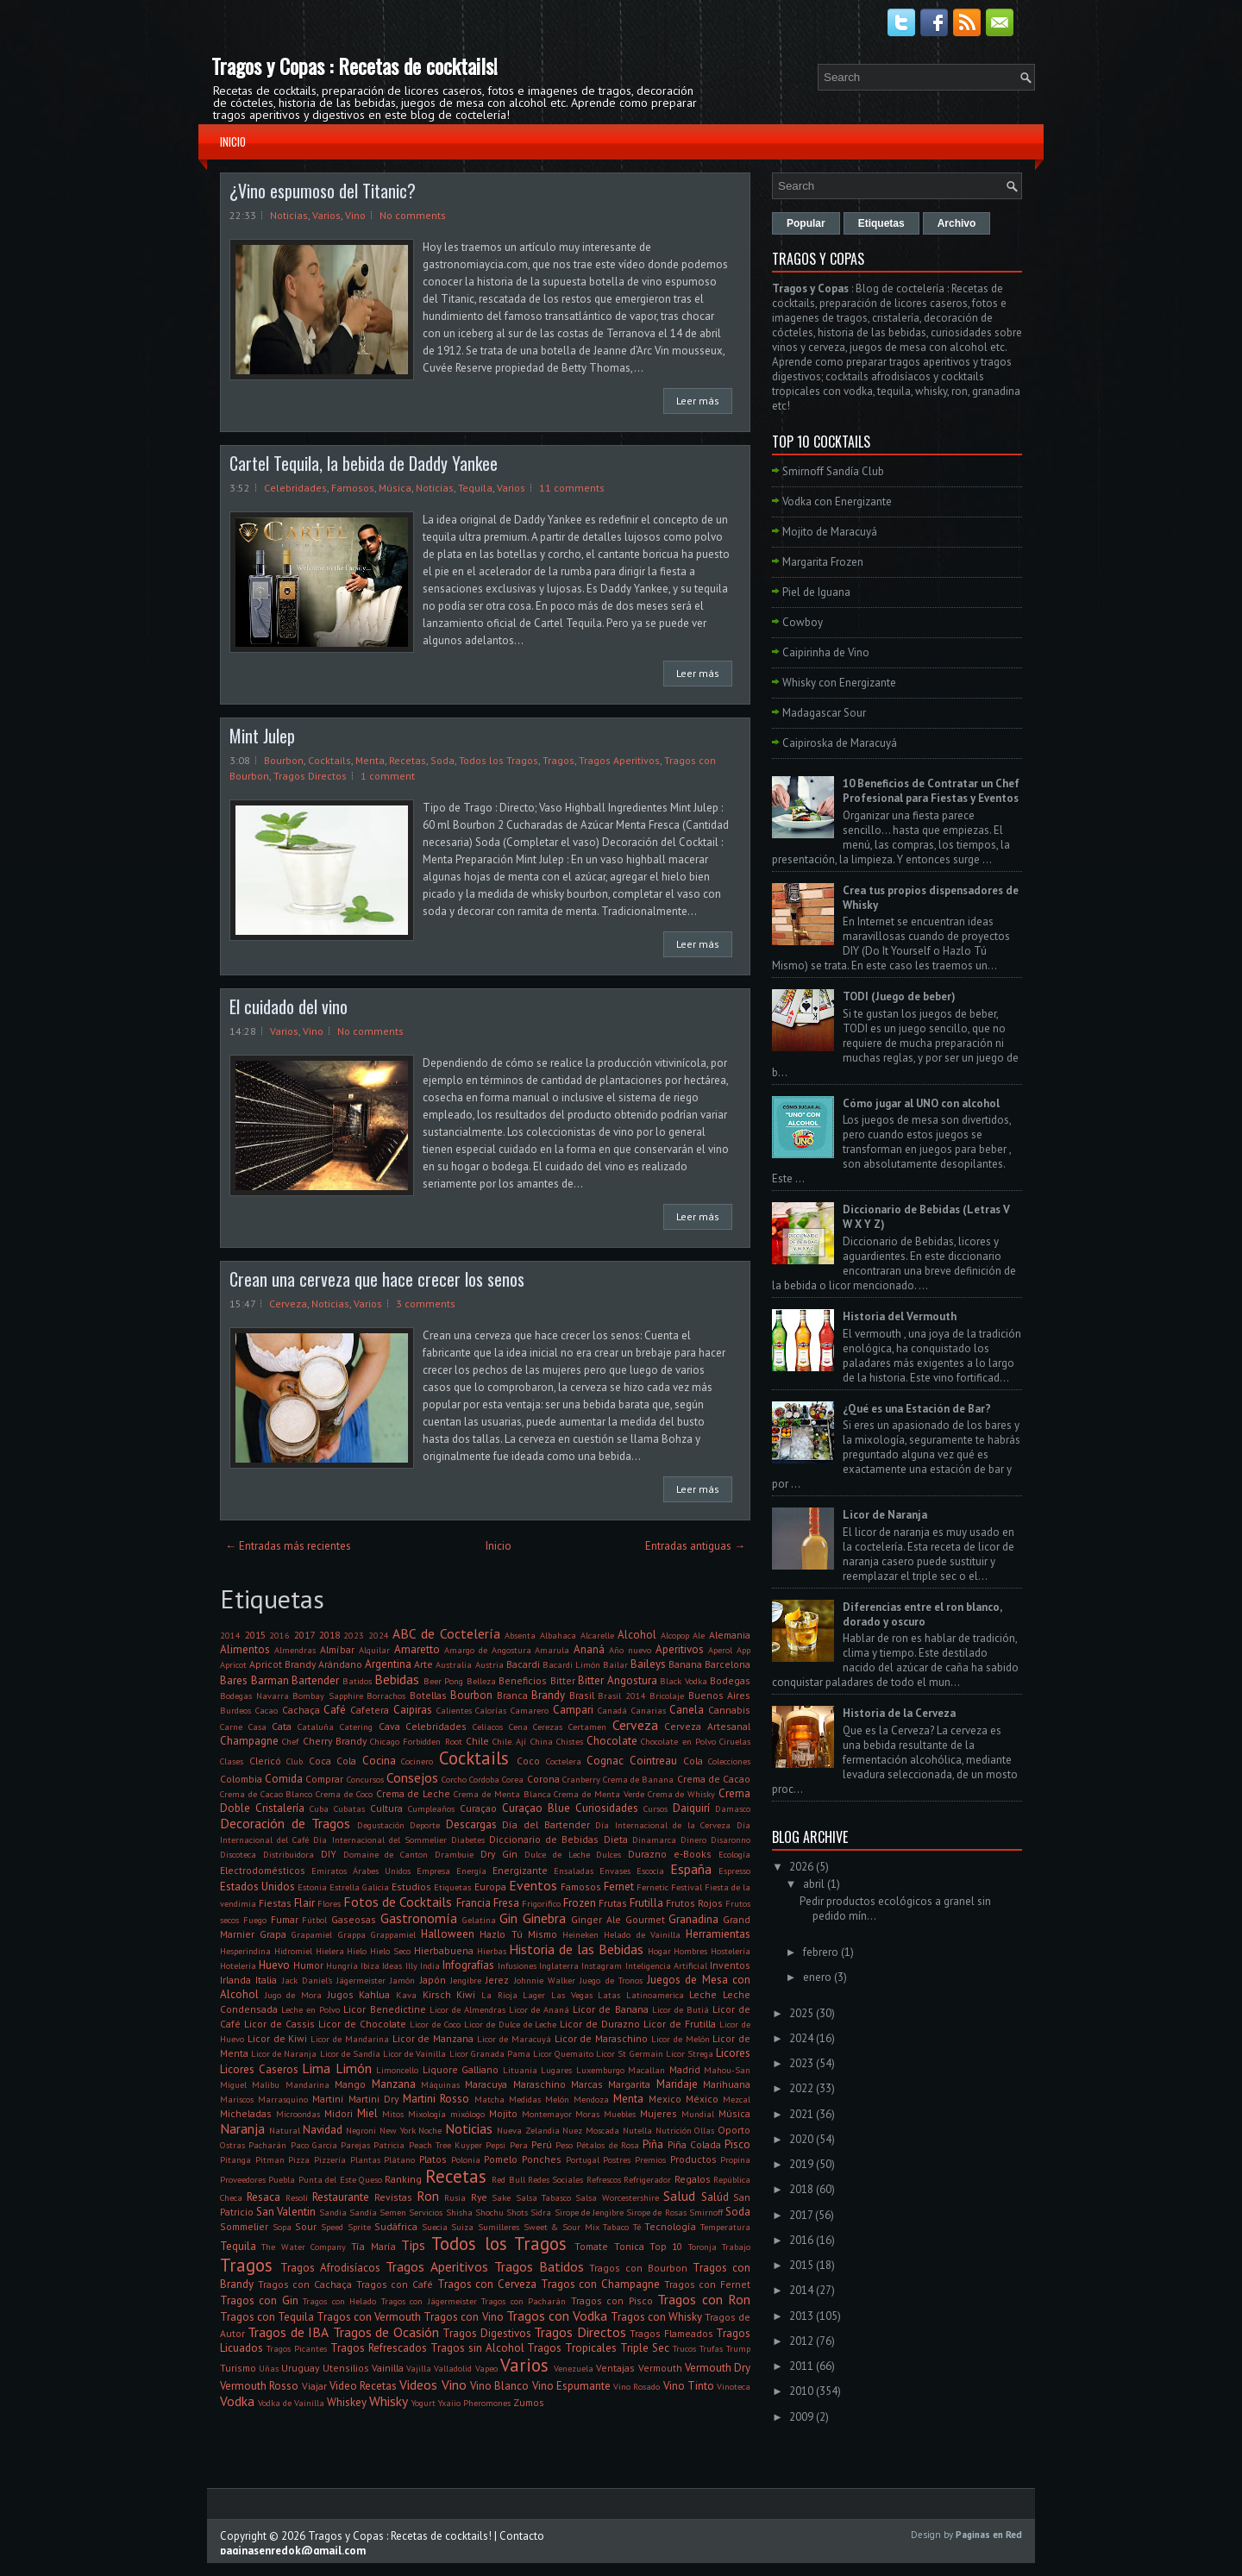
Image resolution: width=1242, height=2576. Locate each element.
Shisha (459, 2212)
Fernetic (652, 1887)
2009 (801, 2417)
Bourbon (284, 760)
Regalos (692, 2178)
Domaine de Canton (386, 1854)
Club (294, 1761)
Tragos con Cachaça (305, 2284)
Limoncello (397, 2070)
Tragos (558, 760)
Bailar (615, 1664)
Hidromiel (293, 1951)
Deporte (425, 1825)
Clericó (265, 1760)
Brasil (581, 1695)
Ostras (232, 2145)
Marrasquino (283, 2099)
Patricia (389, 2145)
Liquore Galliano (461, 2069)
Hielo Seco (390, 1951)
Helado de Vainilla (642, 1934)
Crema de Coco (344, 1794)
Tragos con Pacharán (523, 2301)
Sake (501, 2197)
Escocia (650, 1871)
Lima (316, 2068)
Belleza (481, 1681)
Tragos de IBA (288, 2332)
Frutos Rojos (694, 1902)
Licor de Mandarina (349, 2039)
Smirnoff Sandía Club (833, 471)
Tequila (475, 487)
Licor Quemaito (563, 2053)
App (743, 1650)
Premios (650, 2159)
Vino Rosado (636, 2386)
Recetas (407, 760)
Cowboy (802, 622)
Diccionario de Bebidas (544, 1839)
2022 (801, 2088)
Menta (370, 760)
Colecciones (729, 1761)
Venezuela (573, 2368)
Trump (738, 2348)
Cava (389, 1726)
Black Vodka (683, 1681)
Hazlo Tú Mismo (518, 1933)
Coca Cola (333, 1760)
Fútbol (314, 1920)
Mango (350, 2084)
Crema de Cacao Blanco (266, 1794)
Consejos (412, 1777)
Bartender (315, 1680)
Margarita (629, 2084)
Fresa (506, 1903)
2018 (329, 1634)
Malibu (265, 2084)
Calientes (454, 1710)
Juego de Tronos (611, 1980)
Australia (454, 1664)
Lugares (556, 2070)
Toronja (702, 2247)
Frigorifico (541, 1903)
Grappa (352, 1934)
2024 (378, 1635)
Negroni (361, 2130)
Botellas (428, 1695)
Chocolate (611, 1740)
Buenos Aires (719, 1695)
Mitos (393, 2114)
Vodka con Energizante (837, 501)
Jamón (402, 1980)
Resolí (296, 2197)
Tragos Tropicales (572, 2348)
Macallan (646, 2070)
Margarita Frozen (822, 562)
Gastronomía (418, 1918)
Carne (231, 1726)
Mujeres (658, 2113)
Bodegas (730, 1680)
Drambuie (454, 1854)
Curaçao (478, 1808)
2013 (801, 2316)
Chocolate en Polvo (678, 1741)
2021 (801, 2114)
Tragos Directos (310, 775)
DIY (328, 1853)
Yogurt (423, 2403)
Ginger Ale (596, 1919)
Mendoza (591, 2099)
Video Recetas (363, 2386)
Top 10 (665, 2246)
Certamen (587, 1726)
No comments (413, 215)
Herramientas (718, 1934)
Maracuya (486, 2084)
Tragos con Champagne (600, 2284)
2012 (801, 2341)
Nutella (637, 2130)
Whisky (388, 2401)
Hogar (659, 1951)
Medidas (525, 2099)
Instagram (601, 1965)
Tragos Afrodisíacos (330, 2267)
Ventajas (615, 2367)
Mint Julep (262, 735)
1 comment (388, 775)
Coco (528, 1760)
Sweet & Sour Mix (561, 2227)
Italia (266, 1979)
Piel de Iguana (816, 592)
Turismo (238, 2367)
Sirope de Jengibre (589, 2212)
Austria (489, 1664)
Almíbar (337, 1649)
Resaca (263, 2197)
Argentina (388, 1664)
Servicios (425, 2212)
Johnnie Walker (544, 1980)
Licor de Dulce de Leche (510, 2024)
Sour (306, 2226)
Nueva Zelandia (528, 2130)
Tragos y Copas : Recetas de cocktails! (354, 65)
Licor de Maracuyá (514, 2039)
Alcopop (675, 1635)
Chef (290, 1741)
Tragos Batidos (539, 2266)
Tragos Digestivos (486, 2333)
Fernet (619, 1886)
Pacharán (267, 2145)
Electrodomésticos (262, 1870)
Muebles (620, 2114)
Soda (442, 760)
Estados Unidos (257, 1886)
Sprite (359, 2227)
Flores (329, 1903)
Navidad (322, 2129)
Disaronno (730, 1839)
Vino (355, 215)
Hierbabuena (444, 1950)
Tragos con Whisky (656, 2317)
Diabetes (468, 1839)
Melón (557, 2099)
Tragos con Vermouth (369, 2317)
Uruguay (300, 2367)
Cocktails (329, 760)
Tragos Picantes (297, 2348)
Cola (693, 1760)
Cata (282, 1726)
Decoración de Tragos (285, 1823)
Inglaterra (559, 1965)
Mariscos (237, 2099)
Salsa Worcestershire (616, 2197)
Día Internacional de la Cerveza (663, 1825)
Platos (433, 2159)
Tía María (373, 2246)
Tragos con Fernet (707, 2284)
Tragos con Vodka (556, 2315)
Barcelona (727, 1664)
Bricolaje (666, 1695)
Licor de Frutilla (679, 2023)
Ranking (403, 2178)
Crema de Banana (638, 1779)
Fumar (284, 1919)
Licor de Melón (680, 2039)
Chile (477, 1740)
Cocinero (417, 1761)
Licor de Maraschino (602, 2038)
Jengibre (465, 1980)
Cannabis (729, 1709)
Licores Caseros (259, 2069)
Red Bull (508, 2179)
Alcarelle (597, 1635)
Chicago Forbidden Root (416, 1741)
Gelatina (479, 1920)
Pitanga (235, 2159)
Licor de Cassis (279, 2023)
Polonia (465, 2159)
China (541, 1741)
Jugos (341, 1994)
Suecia (435, 2227)
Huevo (274, 1965)
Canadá (612, 1710)
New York (398, 2130)
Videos (418, 2384)
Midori (338, 2113)
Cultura (386, 1808)
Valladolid (453, 2368)
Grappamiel (393, 1934)
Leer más (697, 400)
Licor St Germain (629, 2053)
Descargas (471, 1824)
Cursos (655, 1808)
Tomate (591, 2246)
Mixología (427, 2114)
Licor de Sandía (350, 2053)
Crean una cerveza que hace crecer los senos (376, 1279)
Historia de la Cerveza (899, 1713)
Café (334, 1709)
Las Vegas (572, 1995)
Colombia (241, 1778)
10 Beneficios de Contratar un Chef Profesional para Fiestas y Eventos (931, 790)
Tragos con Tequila (267, 2317)
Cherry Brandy (335, 1740)
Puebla (281, 2179)
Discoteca (238, 1854)
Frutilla (646, 1903)
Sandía (363, 2212)
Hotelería (238, 1965)
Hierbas (491, 1951)
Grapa (273, 1933)
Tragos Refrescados (378, 2348)
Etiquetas (452, 1887)
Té (637, 2227)
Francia (473, 1903)
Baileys (648, 1664)
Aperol (720, 1650)
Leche (703, 1994)
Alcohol (637, 1634)
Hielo (357, 1951)
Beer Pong (443, 1681)
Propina (735, 2159)
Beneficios (523, 1680)
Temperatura (725, 2227)
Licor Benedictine (384, 2009)
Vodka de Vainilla (291, 2403)
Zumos (528, 2402)
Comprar (324, 1778)
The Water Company (303, 2247)
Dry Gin (499, 1853)
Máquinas (440, 2084)
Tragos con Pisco (612, 2300)
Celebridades (295, 487)
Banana (685, 1664)
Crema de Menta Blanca (502, 1794)
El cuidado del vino (288, 1006)
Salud (679, 2195)
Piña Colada (694, 2144)
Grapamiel (312, 1934)
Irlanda (235, 1979)
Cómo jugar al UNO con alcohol (921, 1103)
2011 (801, 2366)
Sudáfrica (395, 2226)
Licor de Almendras (467, 2009)
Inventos (730, 1965)
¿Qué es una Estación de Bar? (917, 1408)
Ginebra (544, 1918)
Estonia (312, 1887)
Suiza (462, 2227)
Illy (411, 1965)
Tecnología (670, 2226)
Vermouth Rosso (259, 2386)
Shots (517, 2212)
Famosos (352, 487)
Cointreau (653, 1760)
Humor (308, 1965)
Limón (354, 2068)
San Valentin (286, 2211)
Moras (587, 2114)
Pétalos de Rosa (607, 2145)
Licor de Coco (435, 2024)
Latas (609, 1995)
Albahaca (558, 1635)
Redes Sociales (555, 2179)
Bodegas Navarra (254, 1695)
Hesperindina (245, 1951)
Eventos (533, 1885)
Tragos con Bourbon (638, 2267)
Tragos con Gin (259, 2300)
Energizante (520, 1870)
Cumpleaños (431, 1808)
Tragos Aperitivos (619, 760)
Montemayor (547, 2114)
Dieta (616, 1839)
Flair (304, 1903)
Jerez (497, 1979)
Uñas (269, 2368)
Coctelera (563, 1761)
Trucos (684, 2348)
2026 (801, 1866)
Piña (653, 2144)
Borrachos (386, 1695)
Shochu (489, 2212)
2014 (230, 1635)
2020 (801, 2139)
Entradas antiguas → (695, 1546)
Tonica (629, 2246)
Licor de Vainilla (414, 2053)
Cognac (605, 1760)
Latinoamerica (655, 1995)
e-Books (693, 1853)
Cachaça (301, 1709)
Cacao (266, 1710)
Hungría (342, 1965)
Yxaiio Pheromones (474, 2403)
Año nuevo (630, 1650)
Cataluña (316, 1726)
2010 (801, 2391)
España (691, 1868)
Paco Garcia (314, 2145)
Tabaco (616, 2227)
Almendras (295, 1650)
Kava (406, 1995)
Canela (686, 1709)
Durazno (647, 1853)
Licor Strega (689, 2053)
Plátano (399, 2159)
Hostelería (730, 1951)
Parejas (355, 2145)
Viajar (314, 2385)
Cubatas (349, 1808)
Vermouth (660, 2367)
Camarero (530, 1710)
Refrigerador (647, 2179)
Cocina (379, 1760)
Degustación (381, 1825)
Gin (508, 1918)
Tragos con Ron (703, 2299)
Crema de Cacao (713, 1778)
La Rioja (499, 1995)
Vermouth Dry (717, 2367)
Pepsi (495, 2145)
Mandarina (307, 2084)
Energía (471, 1871)
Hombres (690, 1951)
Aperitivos (680, 1649)
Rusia (455, 2197)
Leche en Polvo (310, 2009)
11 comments (572, 487)
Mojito (503, 2113)
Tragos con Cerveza (486, 2284)
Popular (806, 223)
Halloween (447, 1934)
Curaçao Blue (536, 1808)
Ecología (734, 1854)
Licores (733, 2053)
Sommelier (244, 2226)
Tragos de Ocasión (386, 2332)
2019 (801, 2164)
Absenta (520, 1635)
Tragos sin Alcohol (477, 2348)
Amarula (552, 1650)
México (702, 2098)
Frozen (579, 1903)
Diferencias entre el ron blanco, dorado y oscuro (922, 1614)
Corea (513, 1779)
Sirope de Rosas (656, 2212)
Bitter (562, 1680)
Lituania (520, 2070)
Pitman (270, 2159)
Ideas (392, 1965)
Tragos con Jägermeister (429, 2301)
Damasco (732, 1808)
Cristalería (279, 1808)
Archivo (957, 223)
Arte (423, 1664)
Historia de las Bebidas (576, 1949)
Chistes (569, 1741)
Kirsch (437, 1994)
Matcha (489, 2099)
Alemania (729, 1634)
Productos (693, 2159)
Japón (433, 1979)
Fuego (255, 1920)
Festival (686, 1887)
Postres (616, 2159)
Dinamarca (654, 1839)
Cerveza (288, 1303)
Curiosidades (606, 1808)
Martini (327, 2098)
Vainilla (388, 2367)
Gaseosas (353, 1919)
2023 (353, 1635)
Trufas (711, 2348)
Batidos (357, 1681)
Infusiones (517, 1965)
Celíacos (488, 1726)
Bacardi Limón (571, 1664)
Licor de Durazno (600, 2023)
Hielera (330, 1951)
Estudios (411, 1886)
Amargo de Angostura (487, 1650)
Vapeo (486, 2368)
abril (814, 1884)
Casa (257, 1726)
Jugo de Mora (293, 1995)
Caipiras (412, 1709)
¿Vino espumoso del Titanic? (322, 190)
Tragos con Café (394, 2284)
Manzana (394, 2084)
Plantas (365, 2159)
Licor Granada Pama (489, 2053)
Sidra (540, 2212)
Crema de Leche (413, 1793)
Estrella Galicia (359, 1887)
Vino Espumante (571, 2386)
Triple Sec (644, 2348)
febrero (820, 1952)
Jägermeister (361, 1980)
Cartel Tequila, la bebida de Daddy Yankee (363, 463)
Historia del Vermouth (900, 1316)
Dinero (693, 1839)
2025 (801, 2013)
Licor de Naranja (284, 2053)
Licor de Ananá (539, 2009)
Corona (543, 1778)
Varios (326, 215)
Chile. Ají (509, 1741)
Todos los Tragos (498, 760)
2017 (304, 1634)
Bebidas (396, 1679)
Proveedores (243, 2179)
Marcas (587, 2084)
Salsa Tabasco (543, 2197)
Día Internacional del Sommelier (379, 1839)
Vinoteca (733, 2386)
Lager (534, 1995)
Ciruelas (734, 1741)
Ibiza (370, 1965)
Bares (234, 1680)
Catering (356, 1726)
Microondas (298, 2114)
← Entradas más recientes (288, 1546)
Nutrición (674, 2130)
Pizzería (330, 2159)
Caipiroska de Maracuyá (839, 743)
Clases (231, 1761)
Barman (270, 1680)
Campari (573, 1709)
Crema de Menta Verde (598, 1794)
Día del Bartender (545, 1824)
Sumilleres (498, 2227)
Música (395, 487)
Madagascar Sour (824, 712)
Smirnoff (706, 2212)
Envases (614, 1871)
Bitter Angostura (617, 1680)
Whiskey (347, 2402)
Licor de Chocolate (362, 2023)
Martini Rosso (436, 2098)
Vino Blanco (499, 2386)
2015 (255, 1634)
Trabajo (736, 2247)
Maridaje (677, 2084)
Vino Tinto (688, 2386)
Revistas (393, 2197)
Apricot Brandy (282, 1664)
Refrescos (603, 2179)
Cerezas (547, 1726)
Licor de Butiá (680, 2009)
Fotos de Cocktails (397, 1901)
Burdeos (235, 1710)
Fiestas (275, 1902)
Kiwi (465, 1994)
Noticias (289, 215)
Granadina (693, 1919)
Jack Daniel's (307, 1980)
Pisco (737, 2144)
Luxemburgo (600, 2070)
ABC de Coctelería (445, 1633)
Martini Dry (373, 2098)
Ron (428, 2195)
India (430, 1965)
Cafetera (369, 1709)
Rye (479, 2197)
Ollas (704, 2130)
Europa (490, 1886)
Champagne (249, 1740)
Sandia (333, 2212)
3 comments (425, 1303)
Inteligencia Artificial (666, 1965)
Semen (393, 2212)
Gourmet (645, 1919)
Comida (284, 1778)
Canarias (648, 1710)
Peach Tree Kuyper (446, 2145)
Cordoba (484, 1779)
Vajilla (418, 2368)
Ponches (541, 2159)
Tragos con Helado (339, 2301)
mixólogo (467, 2114)
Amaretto (417, 1649)
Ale (699, 1635)
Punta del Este (327, 2179)
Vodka (237, 2401)
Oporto (734, 2129)
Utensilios (346, 2367)
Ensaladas (573, 1871)
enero (817, 1977)
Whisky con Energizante (839, 682)
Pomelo (501, 2159)
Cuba (319, 1808)
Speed (332, 2227)
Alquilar (374, 1650)
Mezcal (736, 2099)
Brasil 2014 (622, 1695)
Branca (512, 1695)
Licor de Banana (610, 2009)
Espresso (734, 1871)
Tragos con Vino (463, 2317)
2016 (279, 1635)
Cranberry (581, 1779)
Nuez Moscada (590, 2130)
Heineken (580, 1934)
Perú (541, 2144)
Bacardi (523, 1664)
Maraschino (539, 2084)
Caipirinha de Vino (825, 652)
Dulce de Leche (557, 1854)
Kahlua (374, 1994)
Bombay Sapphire (327, 1695)
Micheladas (246, 2113)
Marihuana (726, 2084)
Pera (519, 2145)
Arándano (340, 1664)
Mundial (697, 2114)
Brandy (548, 1695)
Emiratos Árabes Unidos (361, 1871)
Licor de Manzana (433, 2038)
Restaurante (340, 2197)
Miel (367, 2113)
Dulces (608, 1854)
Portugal (582, 2159)
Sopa (282, 2227)
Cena (518, 1726)
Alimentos (245, 1649)
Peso (564, 2145)
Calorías (490, 1710)
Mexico (665, 2098)
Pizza (299, 2159)
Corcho (454, 1779)
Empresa (433, 1871)
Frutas (613, 1902)
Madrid (684, 2069)
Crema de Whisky (682, 1794)
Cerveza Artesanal (707, 1726)
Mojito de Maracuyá (829, 531)
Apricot (233, 1664)
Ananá (589, 1649)
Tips (413, 2244)
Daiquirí (691, 1808)
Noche (430, 2130)
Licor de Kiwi (278, 2038)
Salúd (715, 2197)
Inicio (233, 141)
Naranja (242, 2128)
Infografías (468, 1965)
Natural (284, 2130)
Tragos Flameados (671, 2333)
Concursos (365, 1779)
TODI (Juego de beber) (899, 996)
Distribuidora (288, 1854)
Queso (370, 2179)
